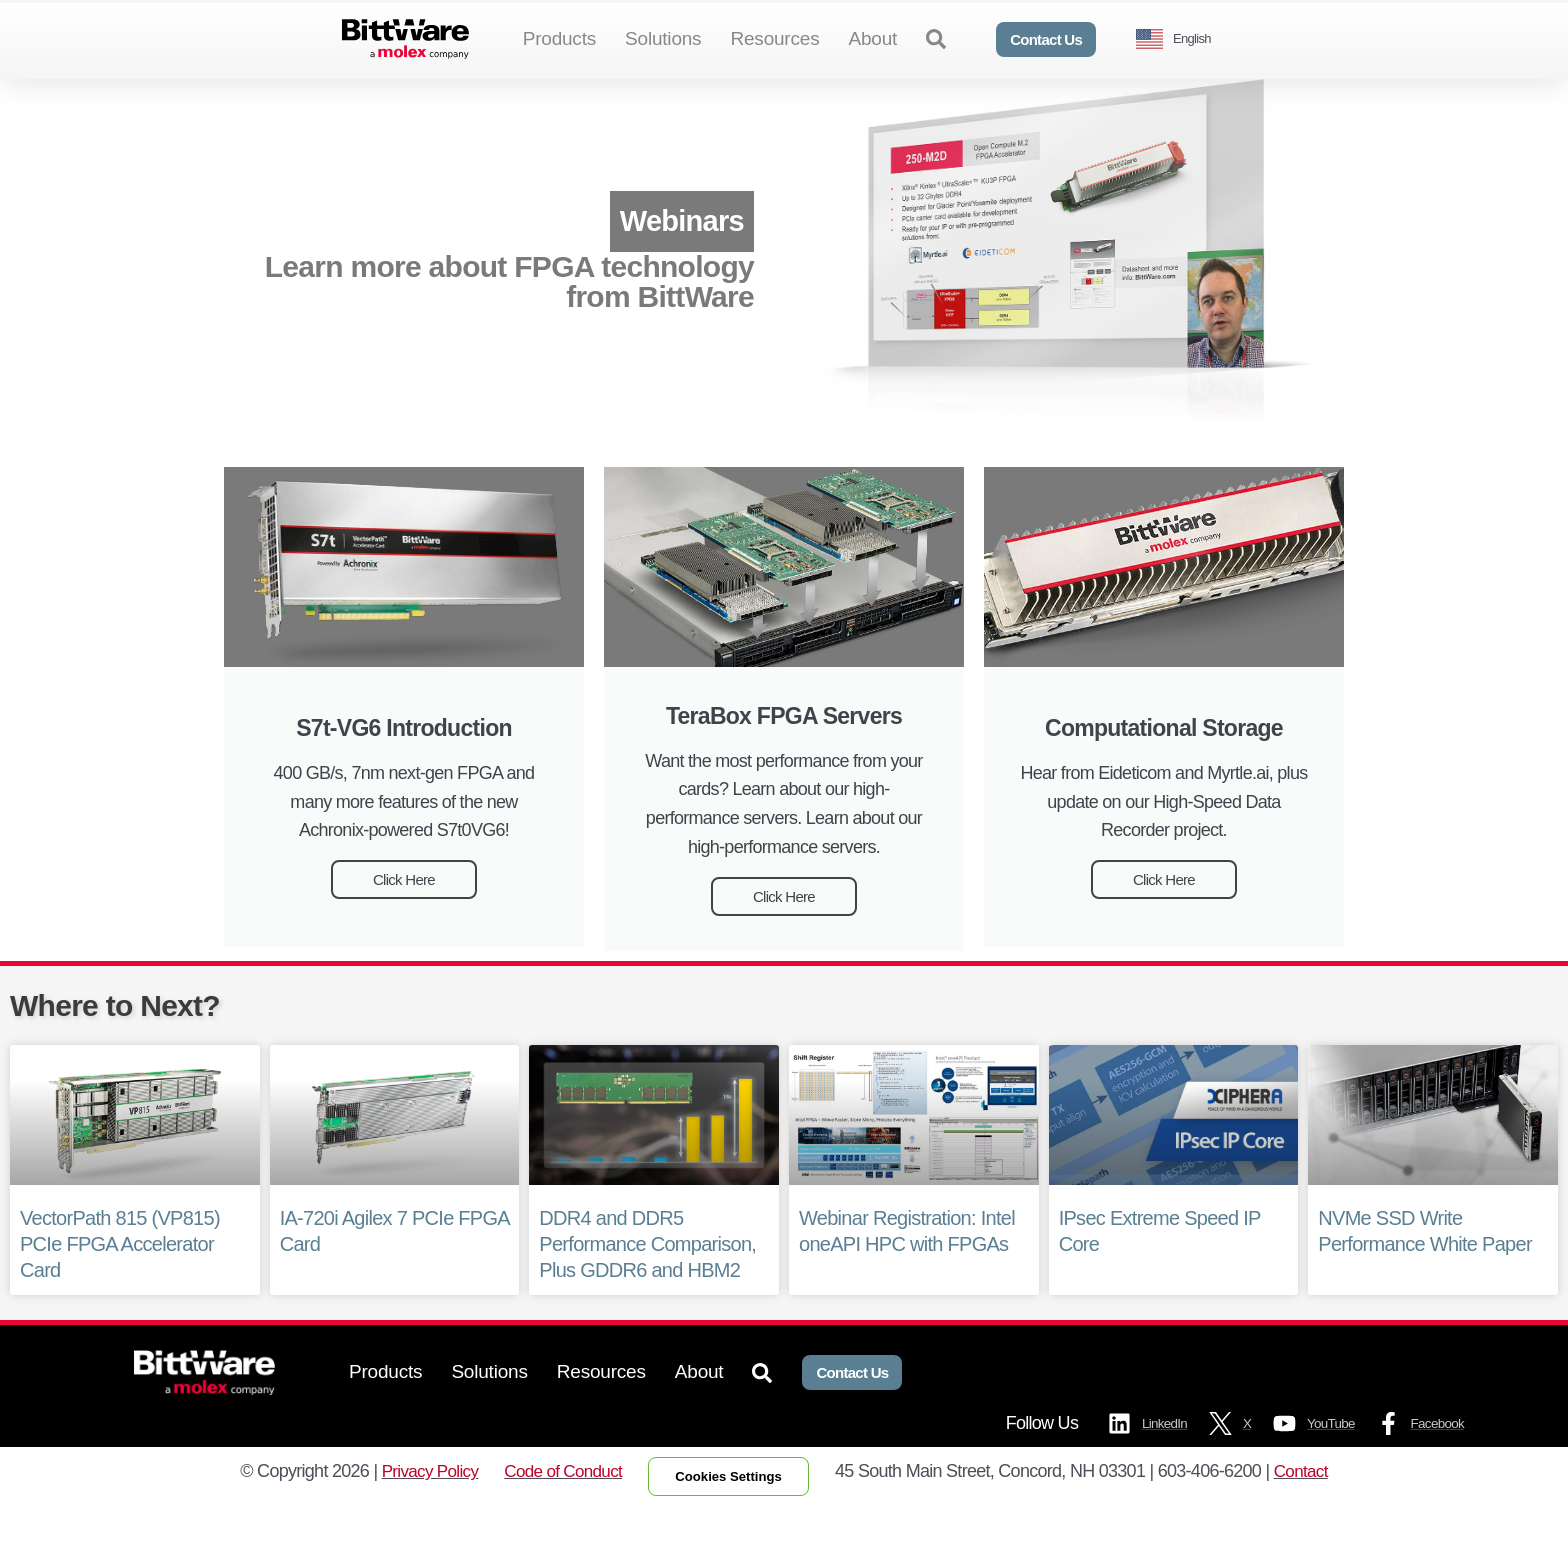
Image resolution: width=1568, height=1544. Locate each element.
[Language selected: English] (1181, 39)
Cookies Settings (733, 1512)
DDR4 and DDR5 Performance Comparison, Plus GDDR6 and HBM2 (647, 1277)
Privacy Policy (418, 1507)
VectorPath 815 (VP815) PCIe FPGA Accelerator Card (120, 1277)
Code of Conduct (557, 1507)
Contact (1314, 1507)
